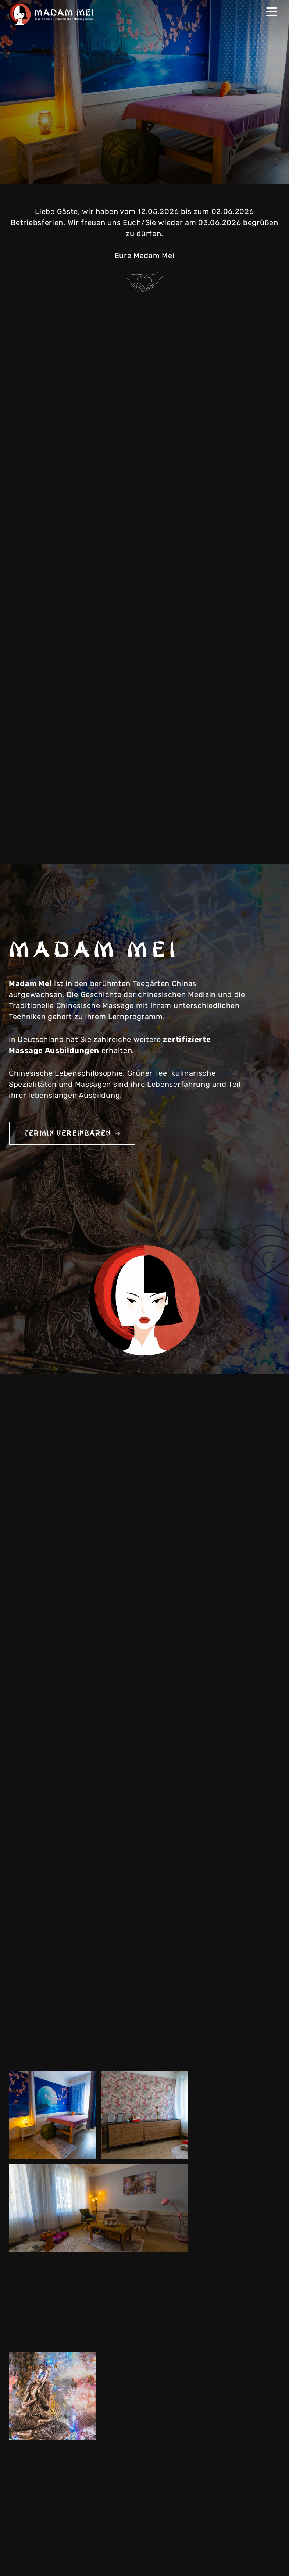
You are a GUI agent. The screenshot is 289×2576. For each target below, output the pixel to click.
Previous (254, 170)
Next (268, 170)
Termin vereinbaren (72, 1133)
